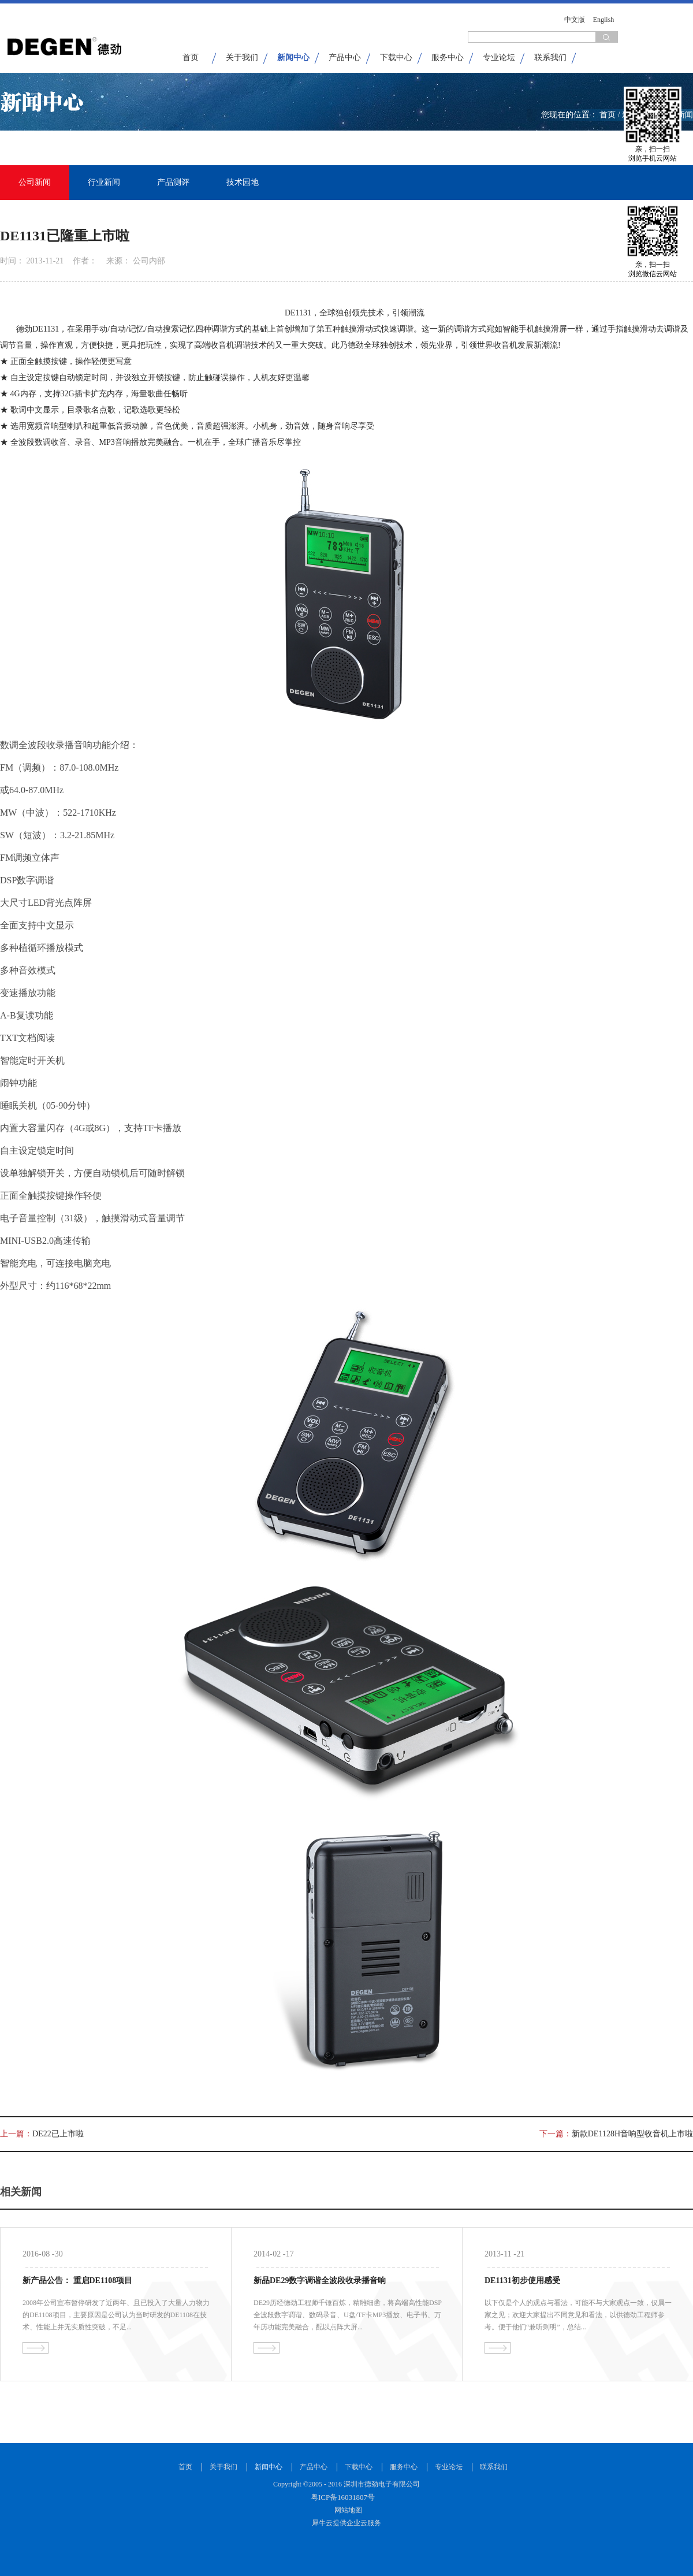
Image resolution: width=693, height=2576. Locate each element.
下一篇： (616, 2133)
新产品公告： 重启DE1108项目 (77, 2280)
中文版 (574, 20)
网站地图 (346, 2510)
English (603, 20)
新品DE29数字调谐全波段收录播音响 (320, 2280)
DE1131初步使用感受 (522, 2280)
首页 (190, 57)
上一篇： (42, 2133)
